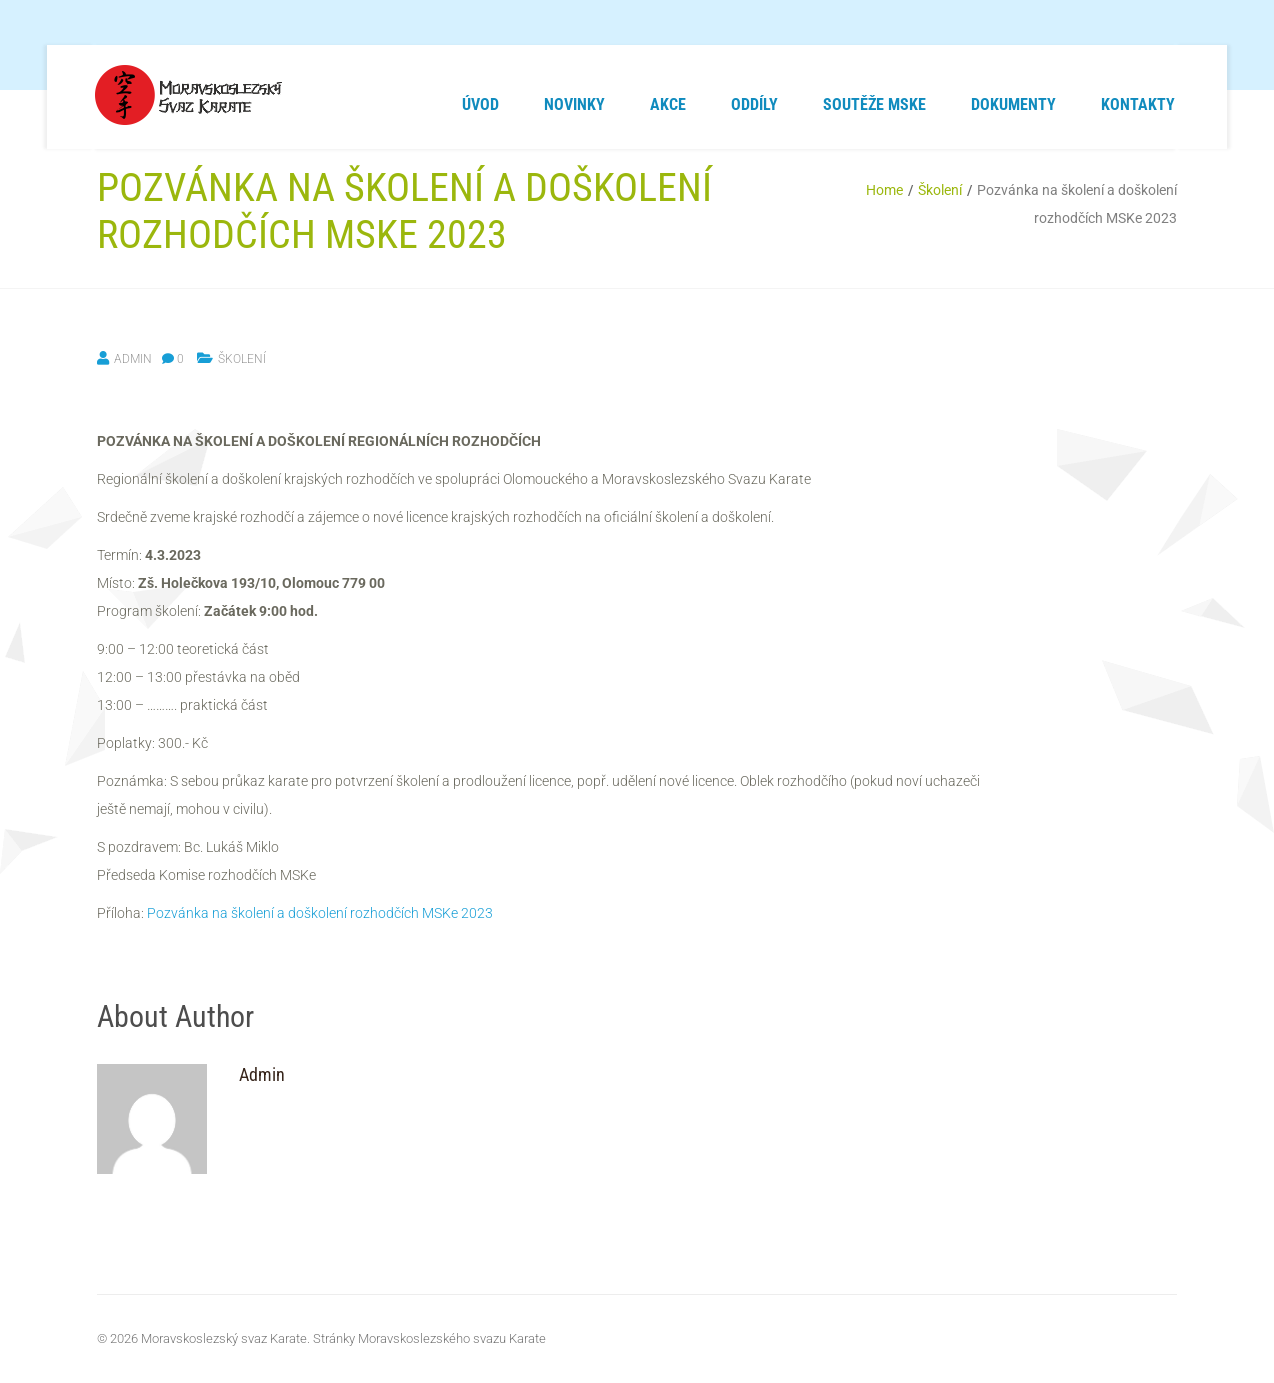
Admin (133, 359)
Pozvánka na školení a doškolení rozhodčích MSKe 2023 (320, 913)
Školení (940, 190)
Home (884, 190)
